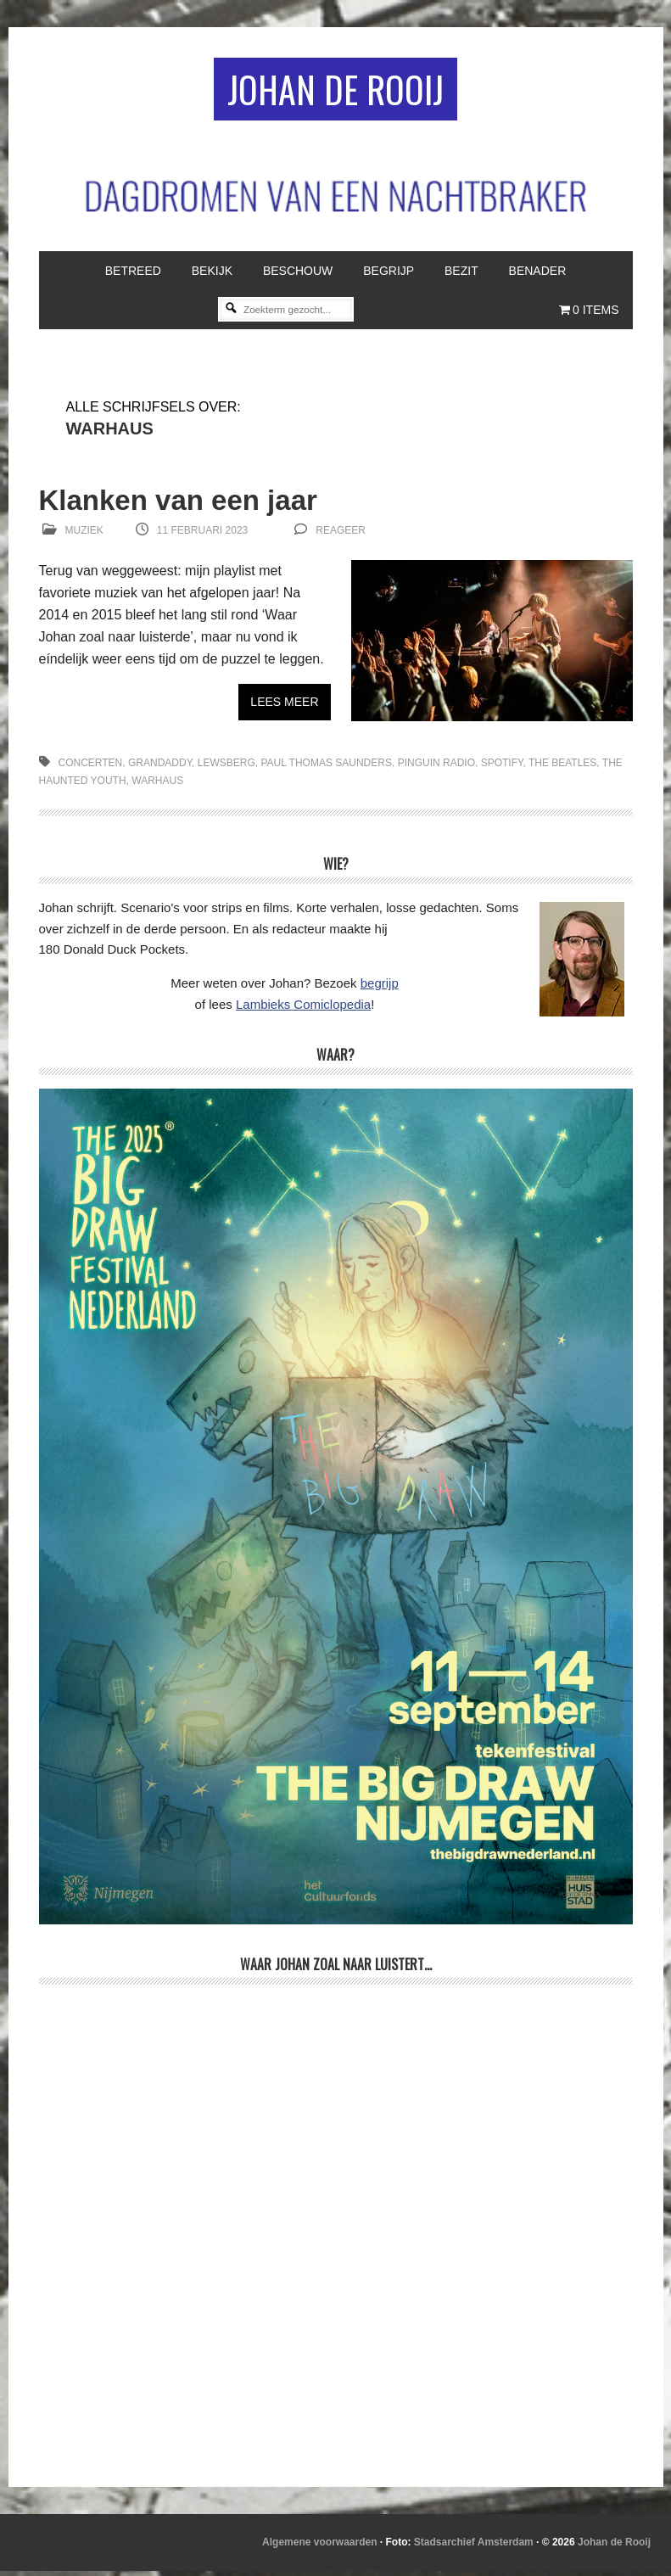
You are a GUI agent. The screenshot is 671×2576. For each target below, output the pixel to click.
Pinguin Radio (436, 768)
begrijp (380, 988)
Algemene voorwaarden (319, 2547)
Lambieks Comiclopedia (303, 1009)
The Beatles (562, 768)
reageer (341, 535)
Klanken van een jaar (191, 504)
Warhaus (157, 786)
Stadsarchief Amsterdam (474, 2547)
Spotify (502, 768)
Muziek (84, 535)
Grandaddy (160, 768)
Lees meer (284, 707)
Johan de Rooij (335, 91)
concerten (91, 768)
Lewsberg (226, 768)
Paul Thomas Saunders (325, 768)
